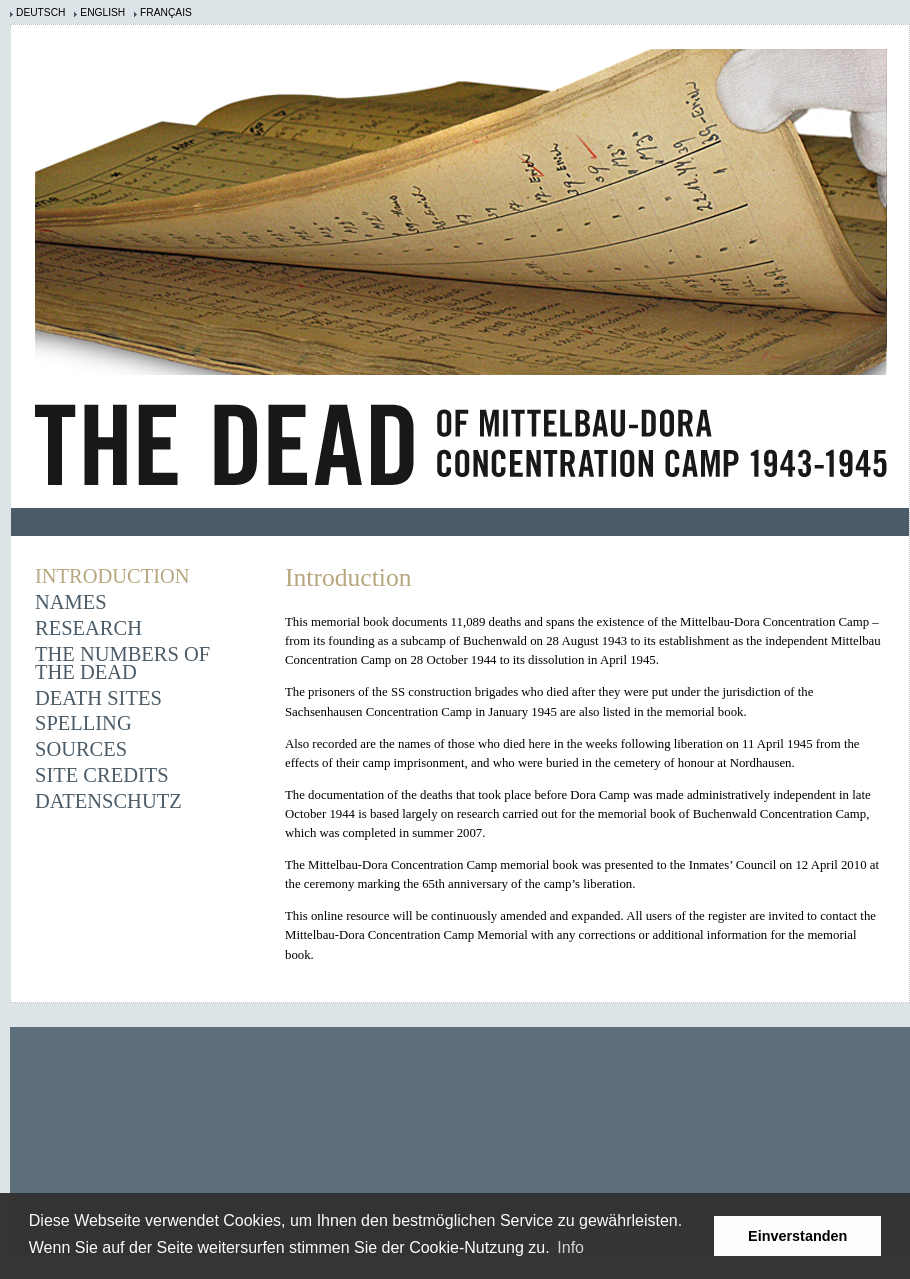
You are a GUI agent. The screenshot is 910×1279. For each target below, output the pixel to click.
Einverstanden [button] (797, 1236)
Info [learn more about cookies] (570, 1247)
